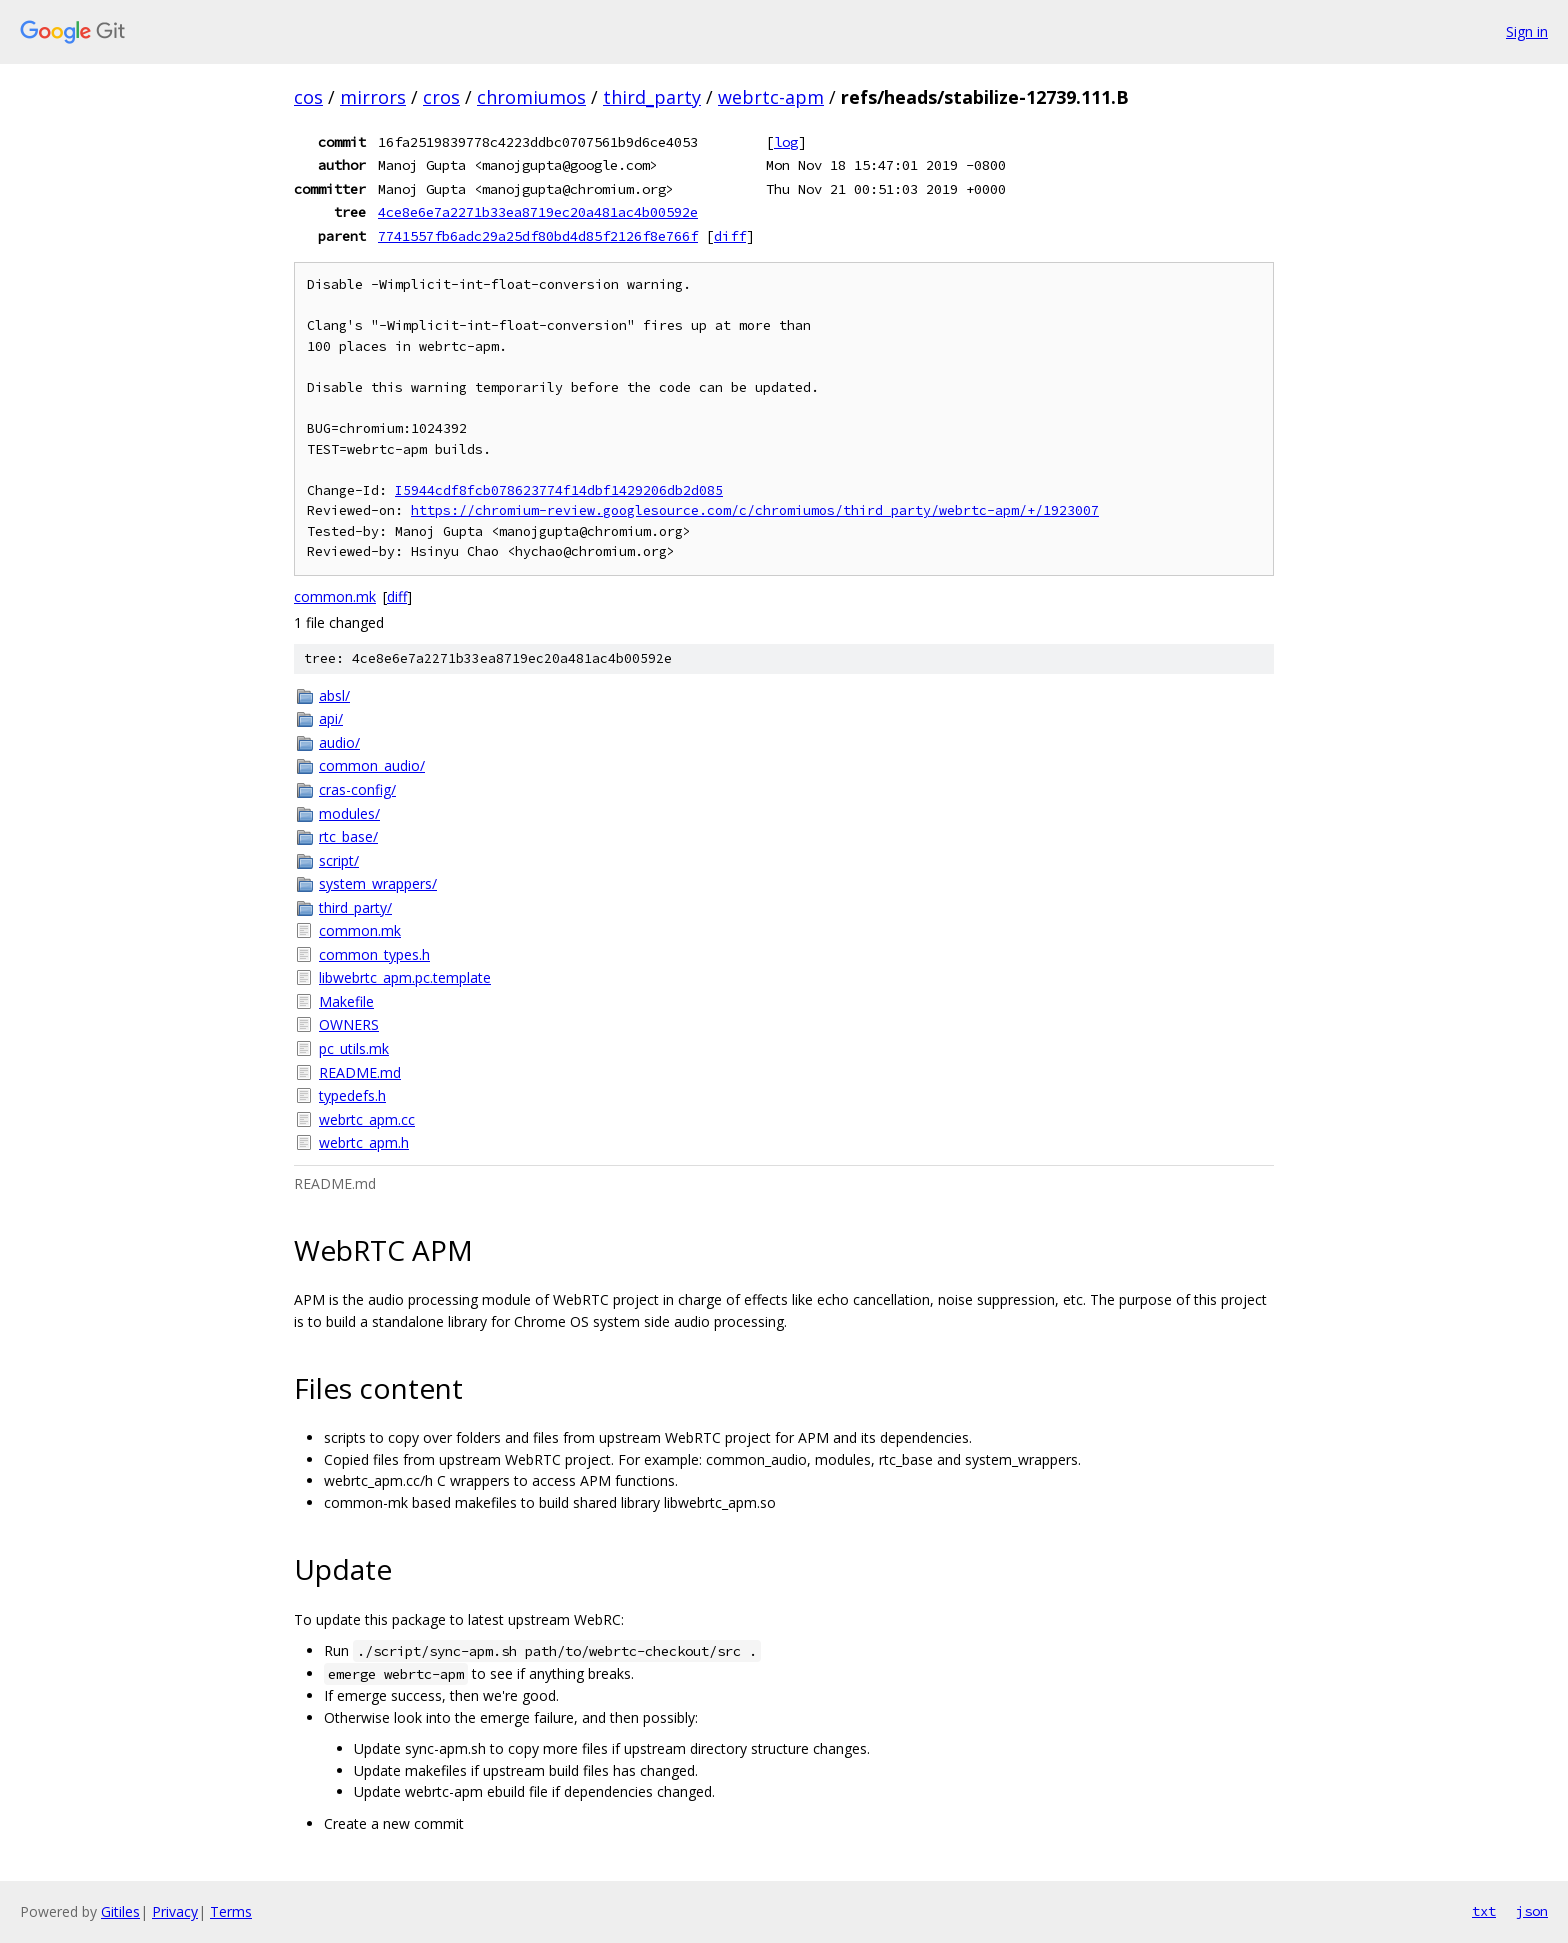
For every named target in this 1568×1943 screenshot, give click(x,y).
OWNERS (349, 1024)
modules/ (349, 813)
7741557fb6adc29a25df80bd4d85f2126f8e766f (538, 236)
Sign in (1527, 31)
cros (441, 97)
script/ (339, 860)
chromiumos (531, 97)
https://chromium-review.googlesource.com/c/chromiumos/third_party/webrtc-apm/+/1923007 (755, 510)
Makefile (346, 1001)
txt (1484, 1911)
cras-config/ (357, 789)
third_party (652, 97)
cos (308, 97)
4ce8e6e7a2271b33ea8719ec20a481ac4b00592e (538, 212)
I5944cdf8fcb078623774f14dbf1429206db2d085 (559, 490)
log (786, 142)
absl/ (334, 695)
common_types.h (374, 954)
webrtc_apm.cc (367, 1119)
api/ (331, 718)
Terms (231, 1911)
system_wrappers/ (378, 883)
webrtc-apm (771, 97)
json (1532, 1911)
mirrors (373, 97)
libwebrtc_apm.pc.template (405, 977)
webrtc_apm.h (364, 1142)
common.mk (335, 596)
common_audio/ (372, 765)
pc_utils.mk (354, 1048)
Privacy (175, 1911)
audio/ (339, 742)
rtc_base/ (348, 836)
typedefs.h (352, 1095)
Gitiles (120, 1911)
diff (730, 236)
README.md (360, 1072)
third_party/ (355, 907)
